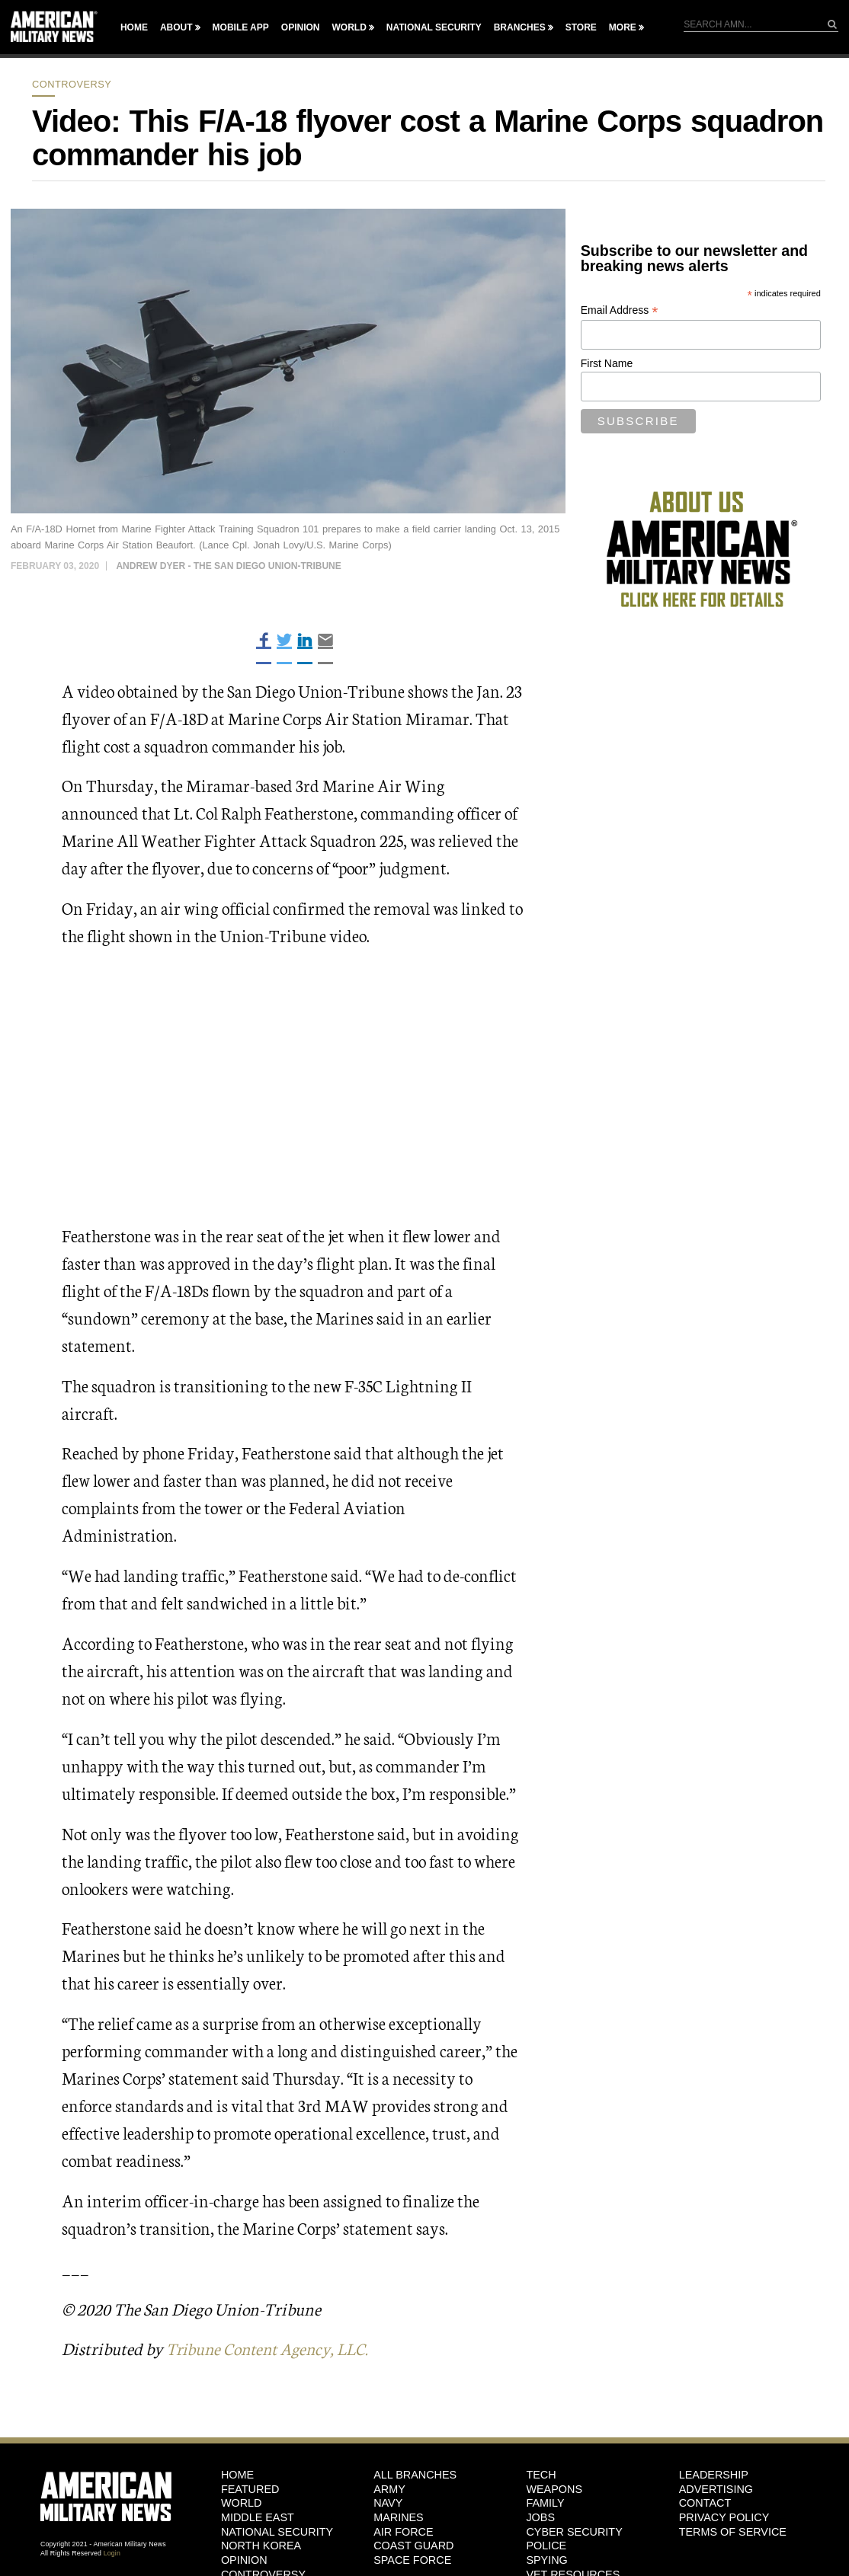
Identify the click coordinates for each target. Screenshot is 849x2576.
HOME (237, 2475)
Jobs (540, 2517)
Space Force (412, 2560)
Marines (398, 2517)
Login (112, 2553)
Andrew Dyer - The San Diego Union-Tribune (228, 566)
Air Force (403, 2531)
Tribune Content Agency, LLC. (272, 2348)
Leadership (713, 2475)
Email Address (619, 310)
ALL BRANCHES (415, 2475)
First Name (607, 363)
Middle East (257, 2517)
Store (581, 27)
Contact (705, 2503)
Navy (387, 2503)
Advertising (716, 2488)
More (622, 27)
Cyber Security (574, 2531)
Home (134, 27)
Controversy (71, 84)
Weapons (554, 2488)
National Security (434, 27)
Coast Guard (413, 2545)
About (176, 27)
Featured (250, 2488)
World (349, 27)
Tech (541, 2475)
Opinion (300, 27)
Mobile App (241, 27)
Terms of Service (733, 2531)
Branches (520, 27)
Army (389, 2488)
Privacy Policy (724, 2517)
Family (545, 2503)
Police (546, 2545)
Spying (546, 2560)
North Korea (261, 2545)
